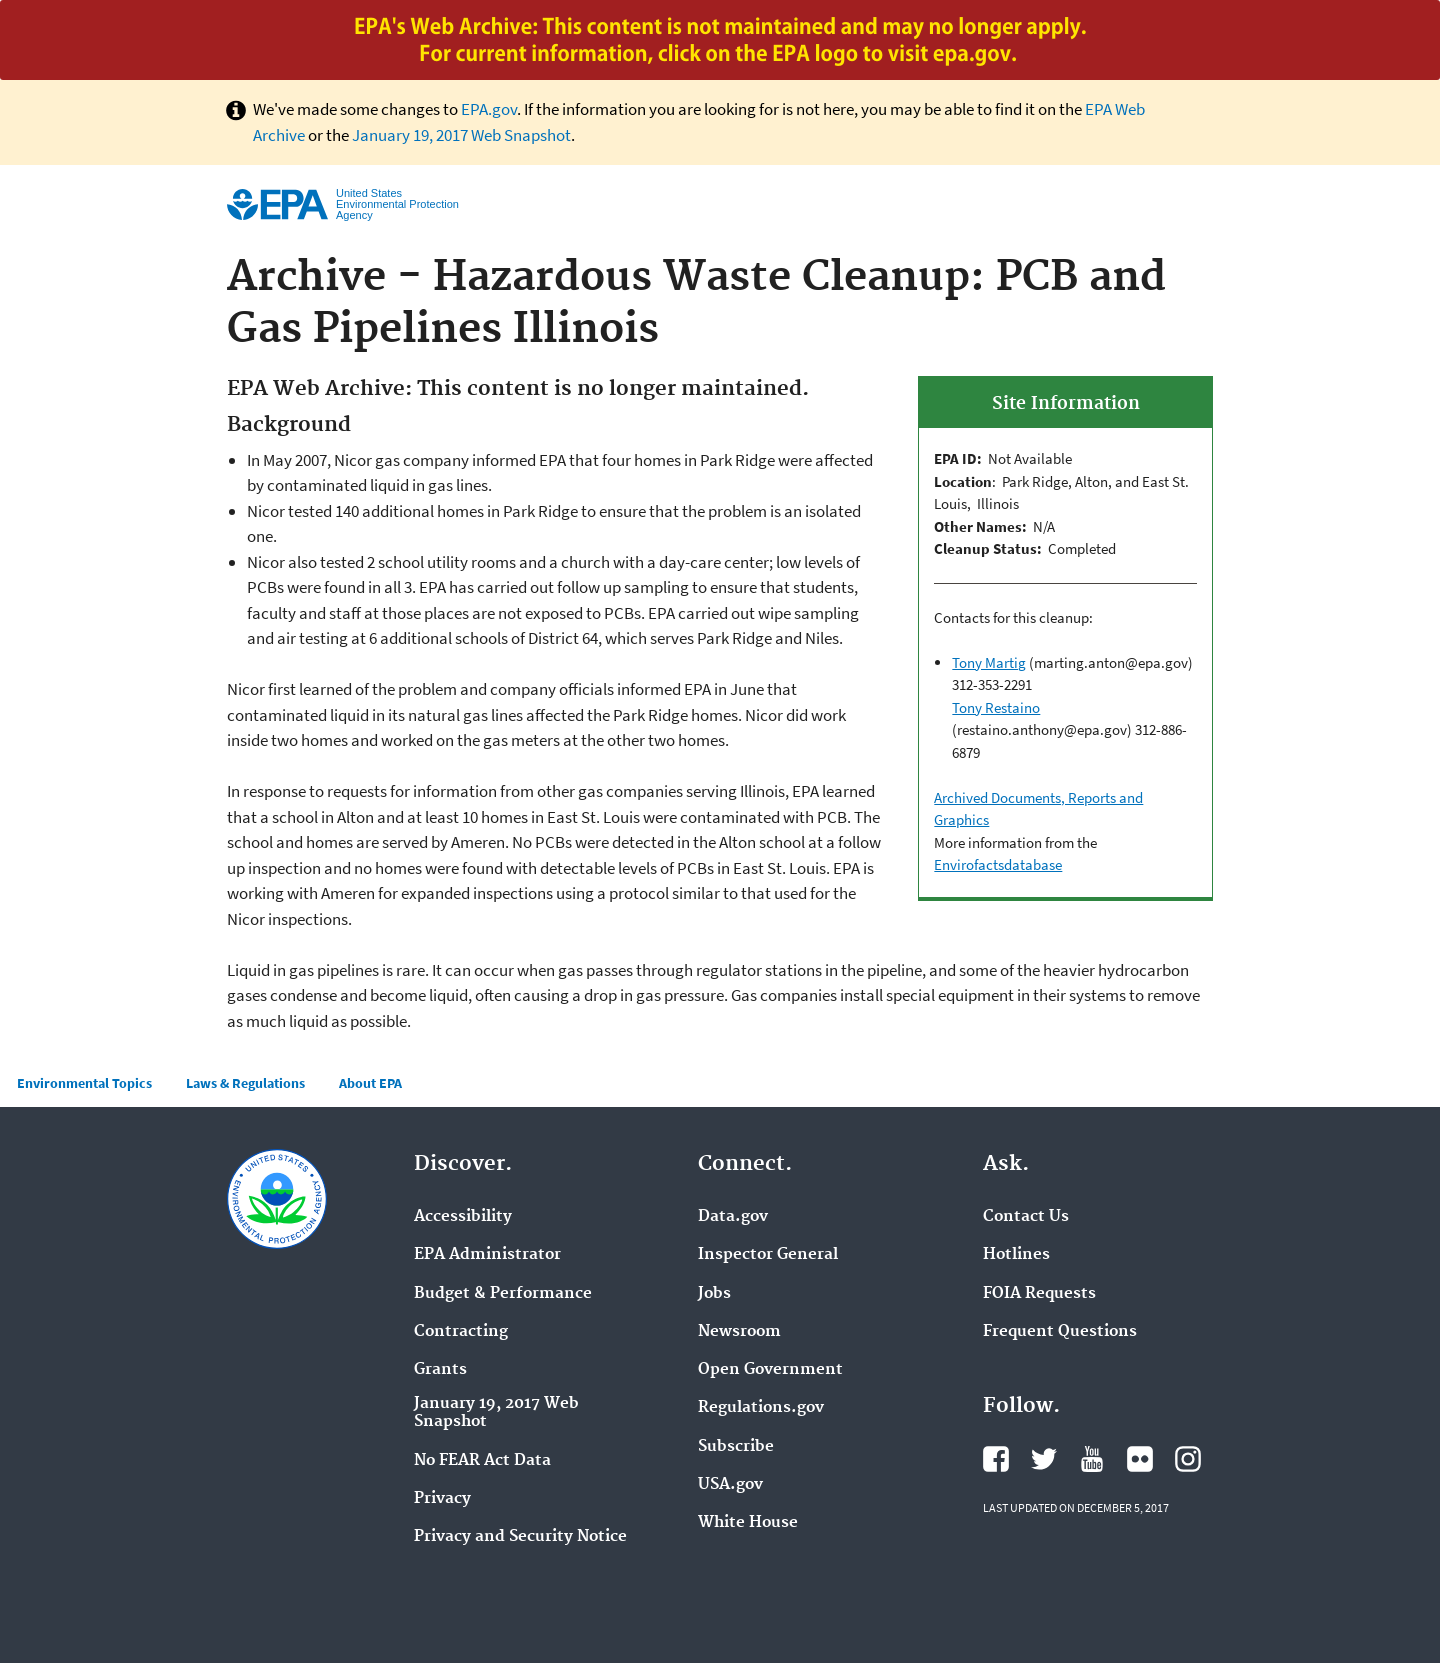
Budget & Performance (503, 1294)
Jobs (714, 1294)
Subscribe (736, 1447)
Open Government (770, 1370)
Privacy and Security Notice (520, 1537)
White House (748, 1523)
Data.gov (733, 1217)
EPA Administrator (487, 1255)
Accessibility (463, 1217)
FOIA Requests (1039, 1294)
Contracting (461, 1332)
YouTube (1092, 1459)
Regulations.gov (761, 1408)
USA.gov (730, 1485)
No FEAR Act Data (482, 1461)
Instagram (1188, 1459)
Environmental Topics (84, 1083)
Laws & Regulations (245, 1083)
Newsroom (739, 1332)
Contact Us (1026, 1217)
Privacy (442, 1499)
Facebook (996, 1459)
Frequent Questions (1060, 1332)
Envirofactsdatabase (998, 864)
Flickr (1140, 1459)
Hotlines (1016, 1255)
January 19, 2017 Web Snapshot (461, 135)
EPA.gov (489, 109)
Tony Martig (989, 662)
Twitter (1044, 1459)
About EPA (370, 1083)
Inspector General (768, 1255)
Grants (440, 1370)
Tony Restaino (996, 707)
